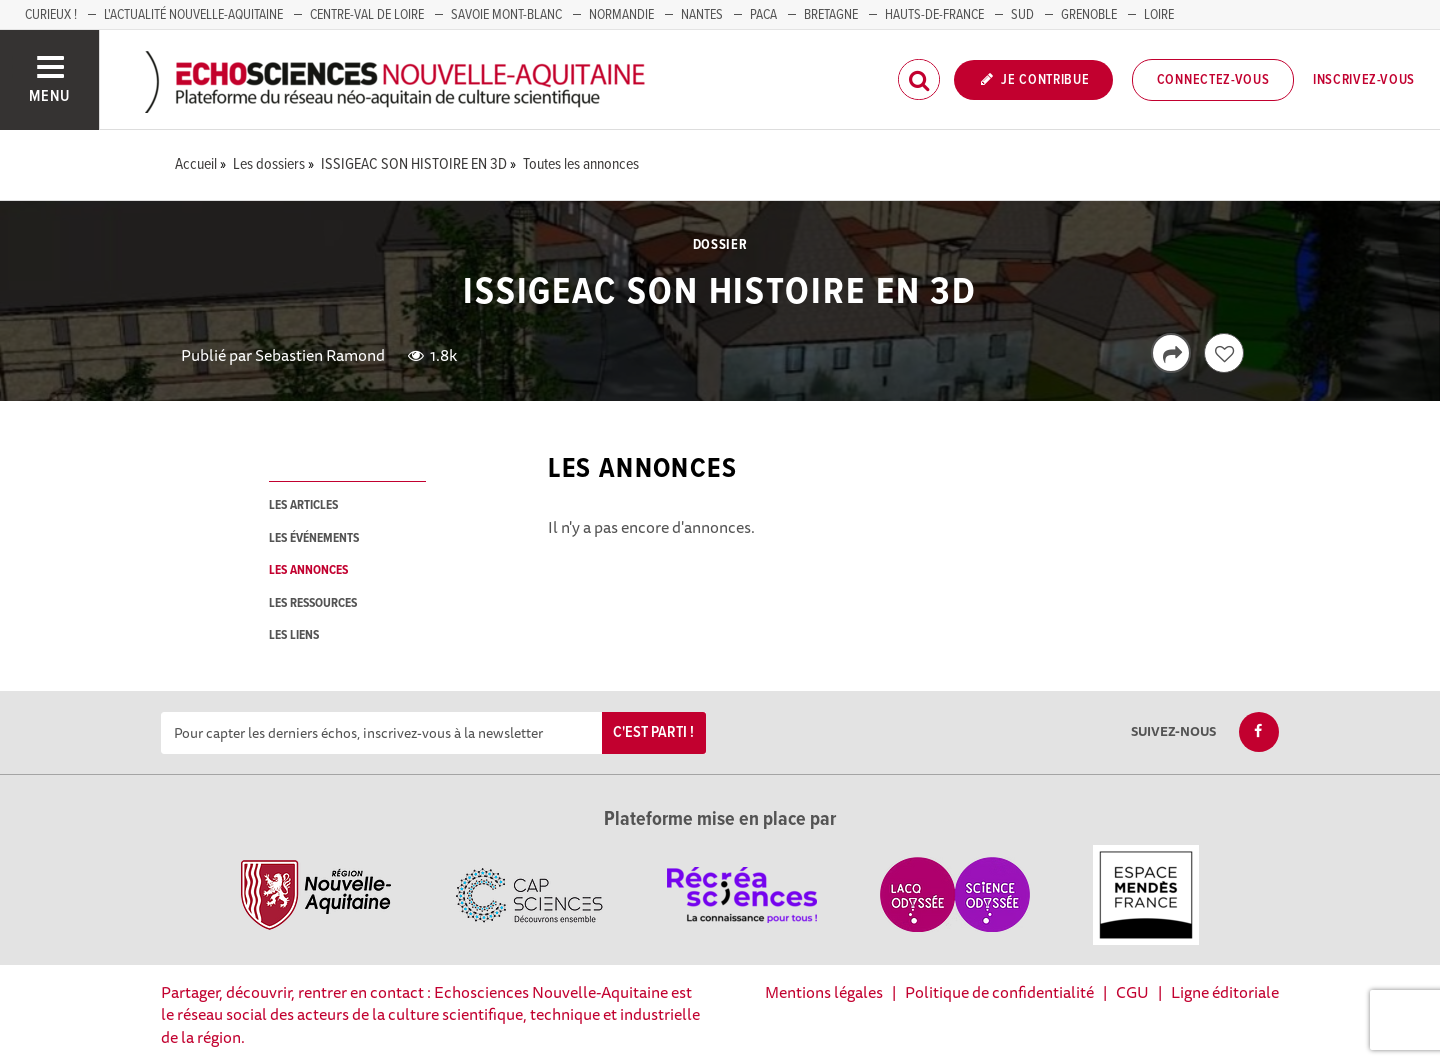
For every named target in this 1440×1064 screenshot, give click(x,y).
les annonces (308, 570)
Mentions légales (824, 992)
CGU (1132, 992)
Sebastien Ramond (320, 355)
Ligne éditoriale (1225, 992)
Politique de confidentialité (999, 992)
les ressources (313, 603)
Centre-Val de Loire (367, 15)
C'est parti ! (653, 732)
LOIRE (1159, 15)
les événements (314, 538)
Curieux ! (51, 15)
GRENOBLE (1089, 15)
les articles (303, 505)
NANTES (702, 15)
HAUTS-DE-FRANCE (934, 15)
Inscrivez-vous (1364, 80)
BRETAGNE (831, 15)
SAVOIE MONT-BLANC (506, 15)
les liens (294, 635)
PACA (763, 15)
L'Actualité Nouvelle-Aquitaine (193, 15)
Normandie (621, 15)
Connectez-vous (1213, 80)
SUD (1022, 15)
